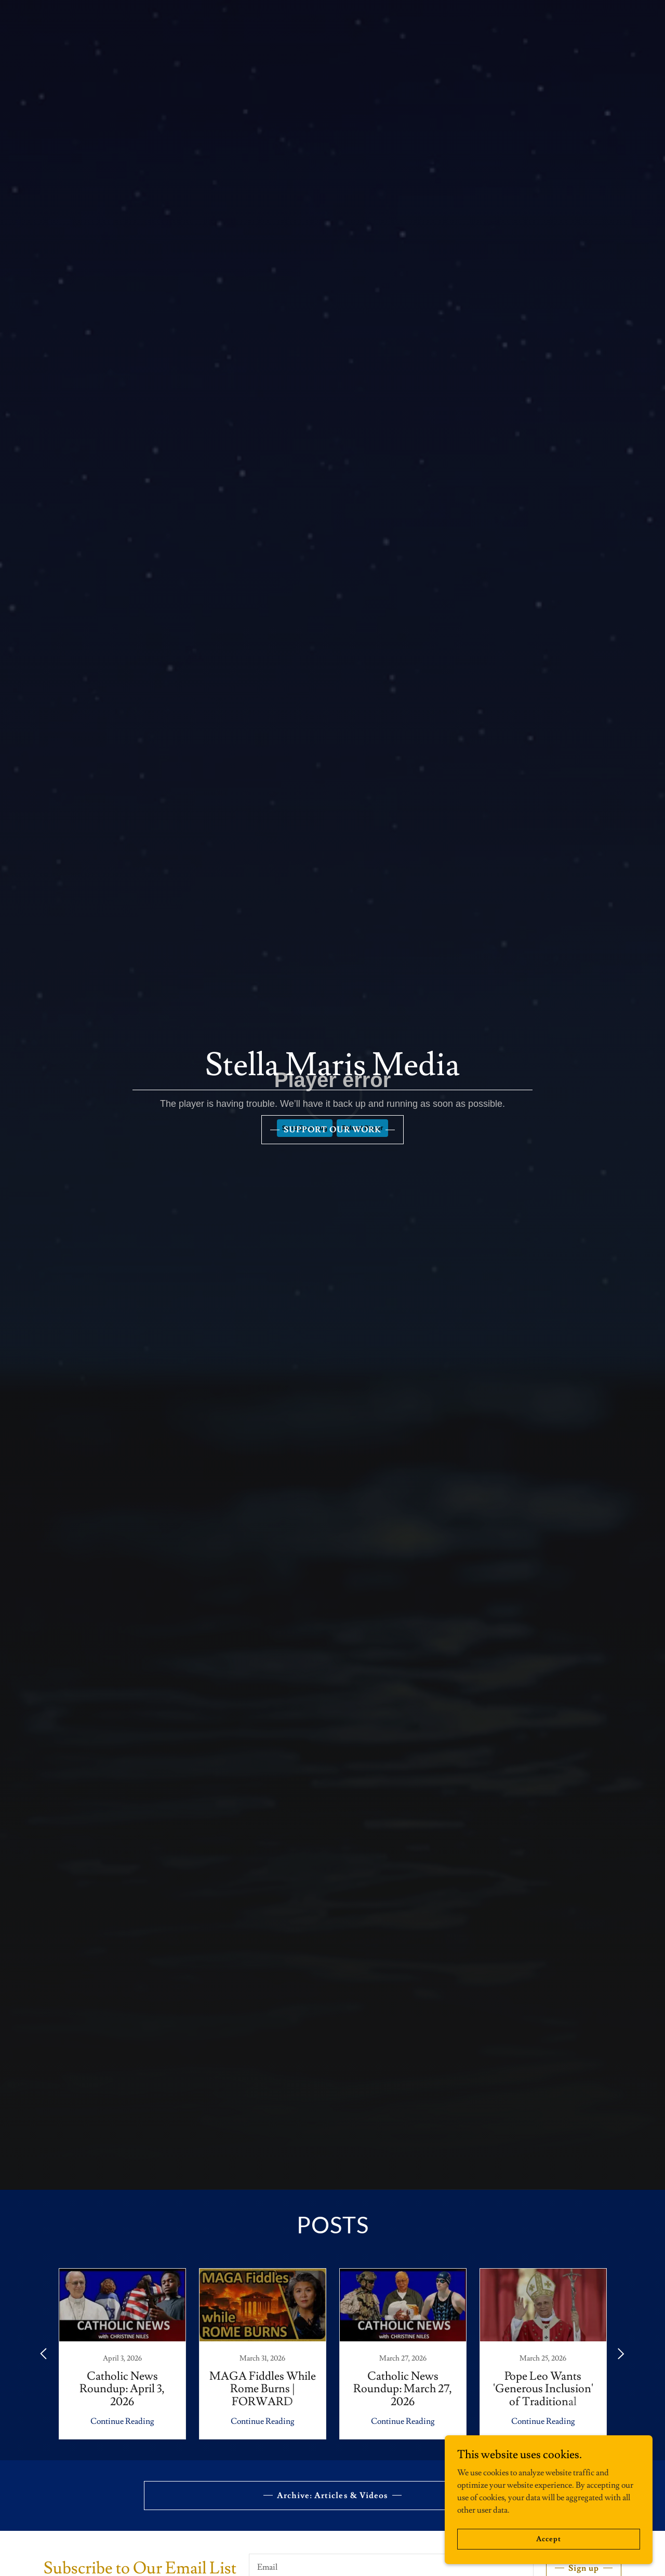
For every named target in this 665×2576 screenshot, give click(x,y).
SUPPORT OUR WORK (332, 1129)
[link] (122, 2353)
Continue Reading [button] (122, 2421)
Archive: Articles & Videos (332, 2495)
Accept (548, 2538)
